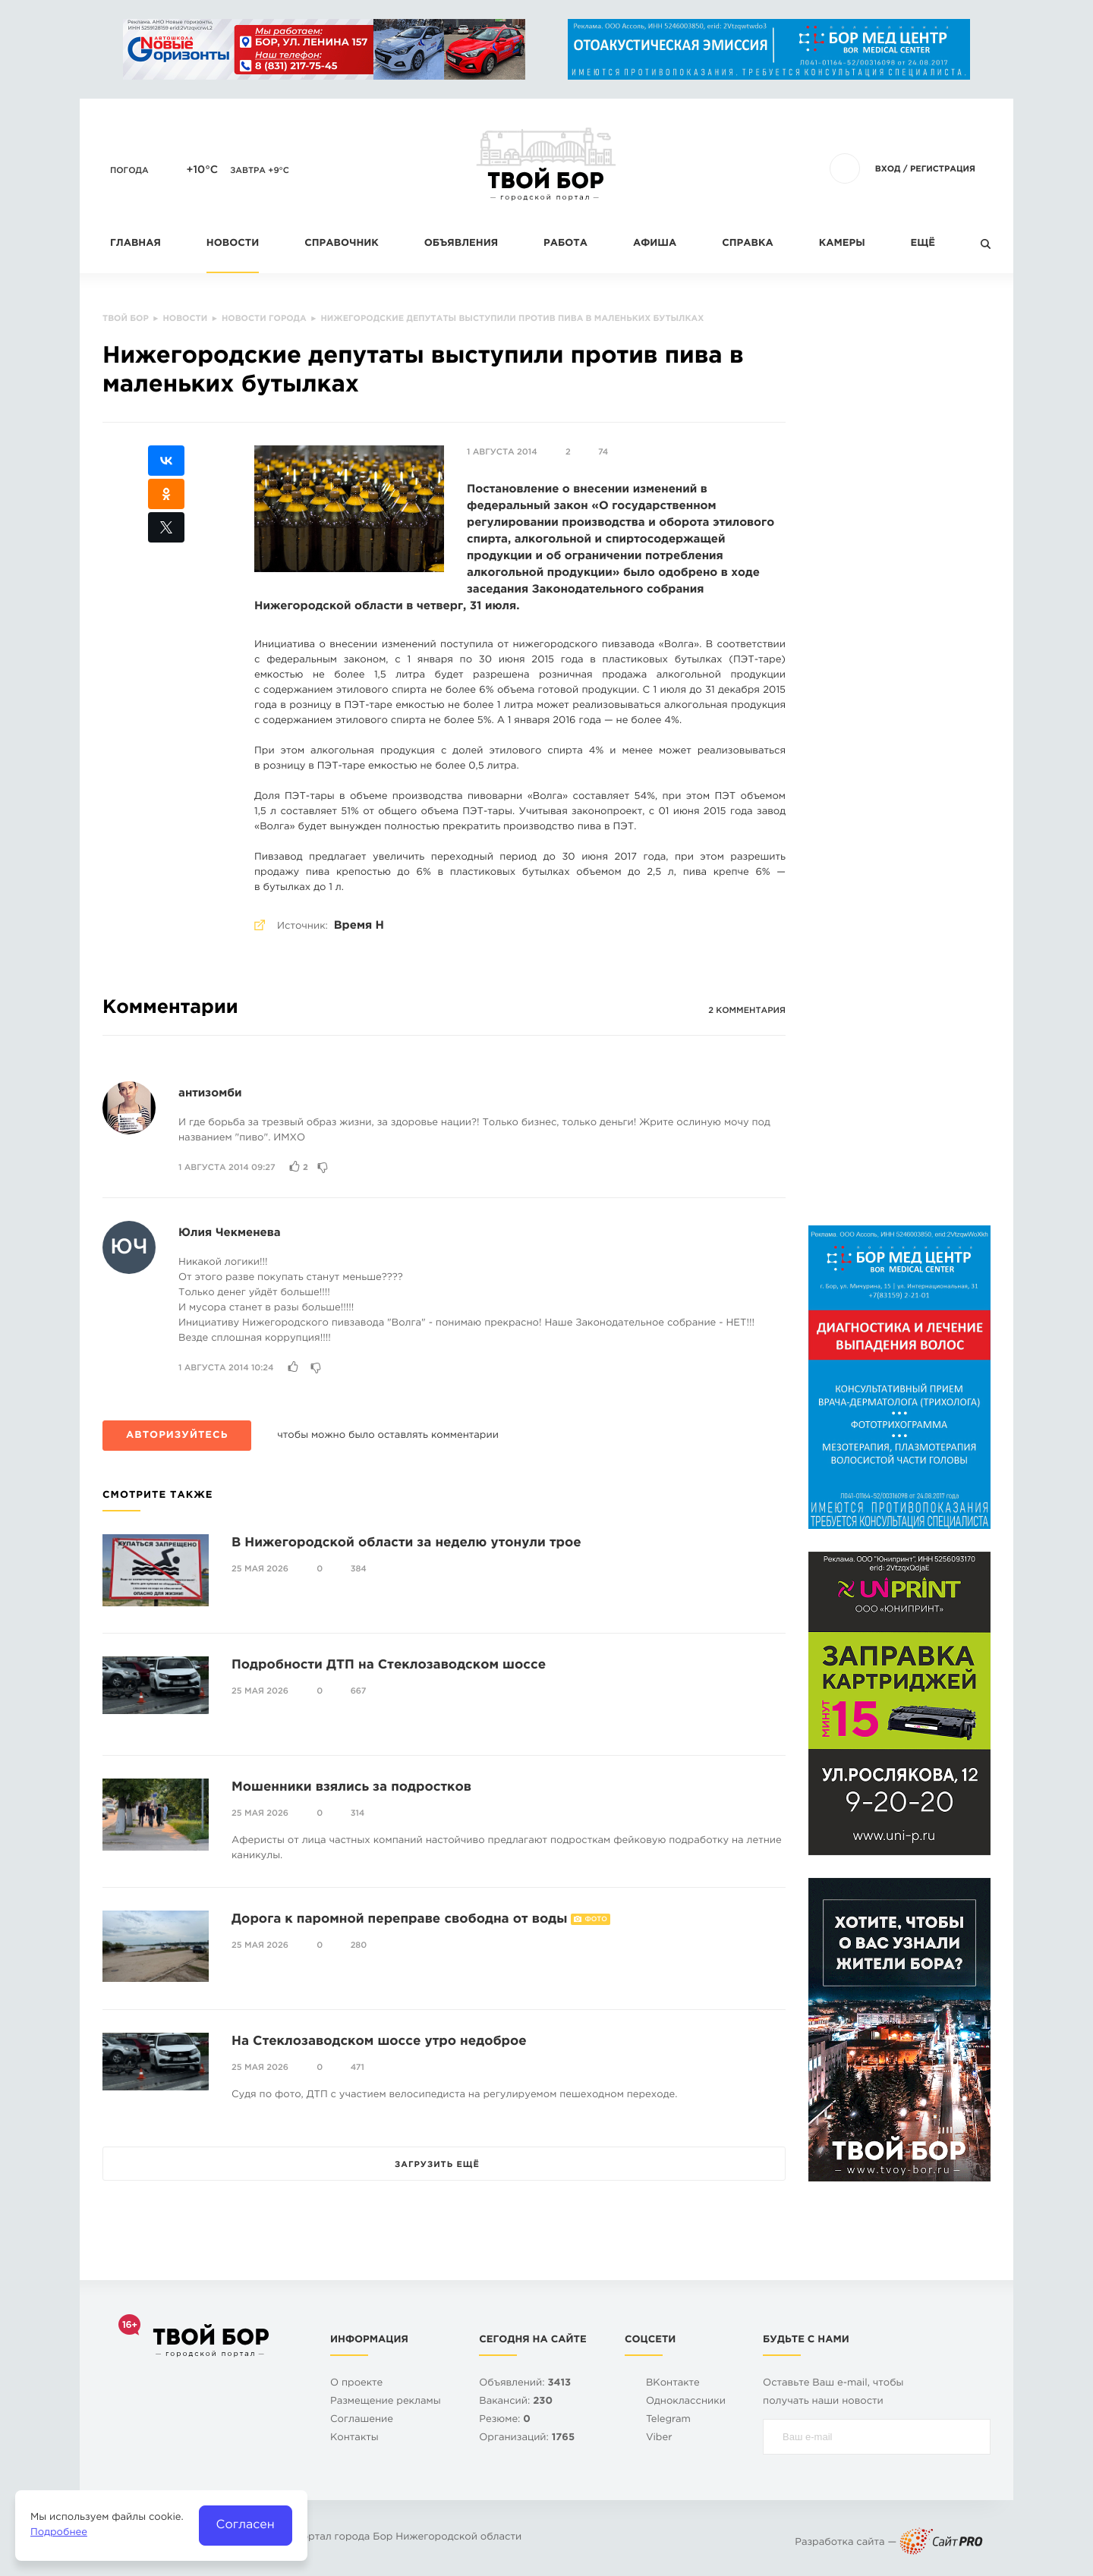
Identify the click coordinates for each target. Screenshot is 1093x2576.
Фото (595, 1920)
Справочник (341, 244)
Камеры (842, 244)
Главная (135, 244)
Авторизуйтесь (177, 1436)
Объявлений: (525, 2383)
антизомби (210, 1094)
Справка (747, 244)
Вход (888, 169)
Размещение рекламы (385, 2402)
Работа (565, 244)
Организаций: (527, 2438)
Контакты (354, 2438)
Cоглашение (361, 2420)
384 (359, 1569)
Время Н (359, 926)
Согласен (245, 2524)
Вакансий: (516, 2402)
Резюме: (505, 2420)
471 (357, 2067)
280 (359, 1945)
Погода (129, 171)
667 (359, 1691)
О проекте (356, 2383)
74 (603, 452)
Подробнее (58, 2533)
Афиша (654, 244)
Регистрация (942, 169)
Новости (232, 244)
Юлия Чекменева (229, 1233)
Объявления (461, 244)
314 (358, 1813)
